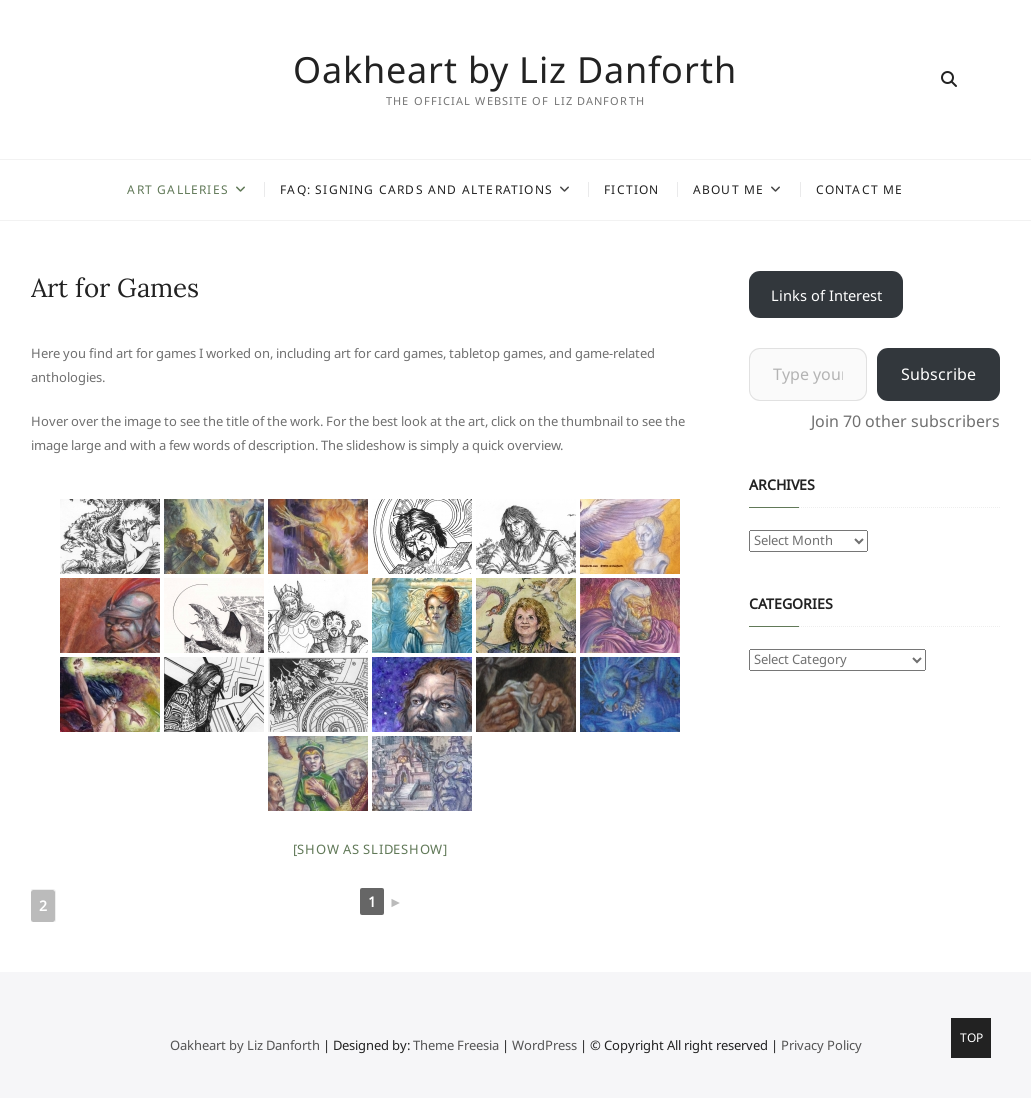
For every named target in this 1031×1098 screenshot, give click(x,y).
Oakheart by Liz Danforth (515, 70)
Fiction (631, 189)
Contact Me (860, 189)
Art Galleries (178, 189)
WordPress (544, 1045)
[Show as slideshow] (370, 849)
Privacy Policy (821, 1045)
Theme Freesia (456, 1045)
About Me (729, 189)
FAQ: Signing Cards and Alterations (416, 189)
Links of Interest (826, 295)
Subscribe (938, 374)
